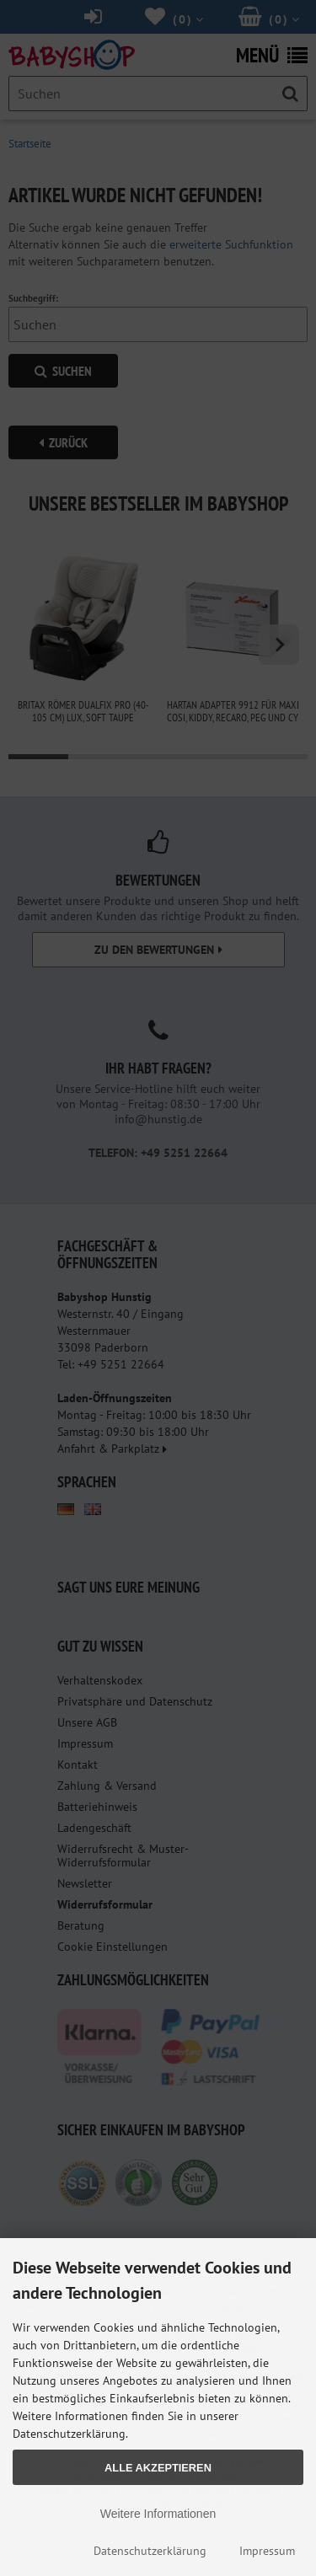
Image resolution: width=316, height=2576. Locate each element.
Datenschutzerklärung (150, 2550)
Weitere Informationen (158, 2513)
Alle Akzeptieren (158, 2467)
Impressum (267, 2550)
